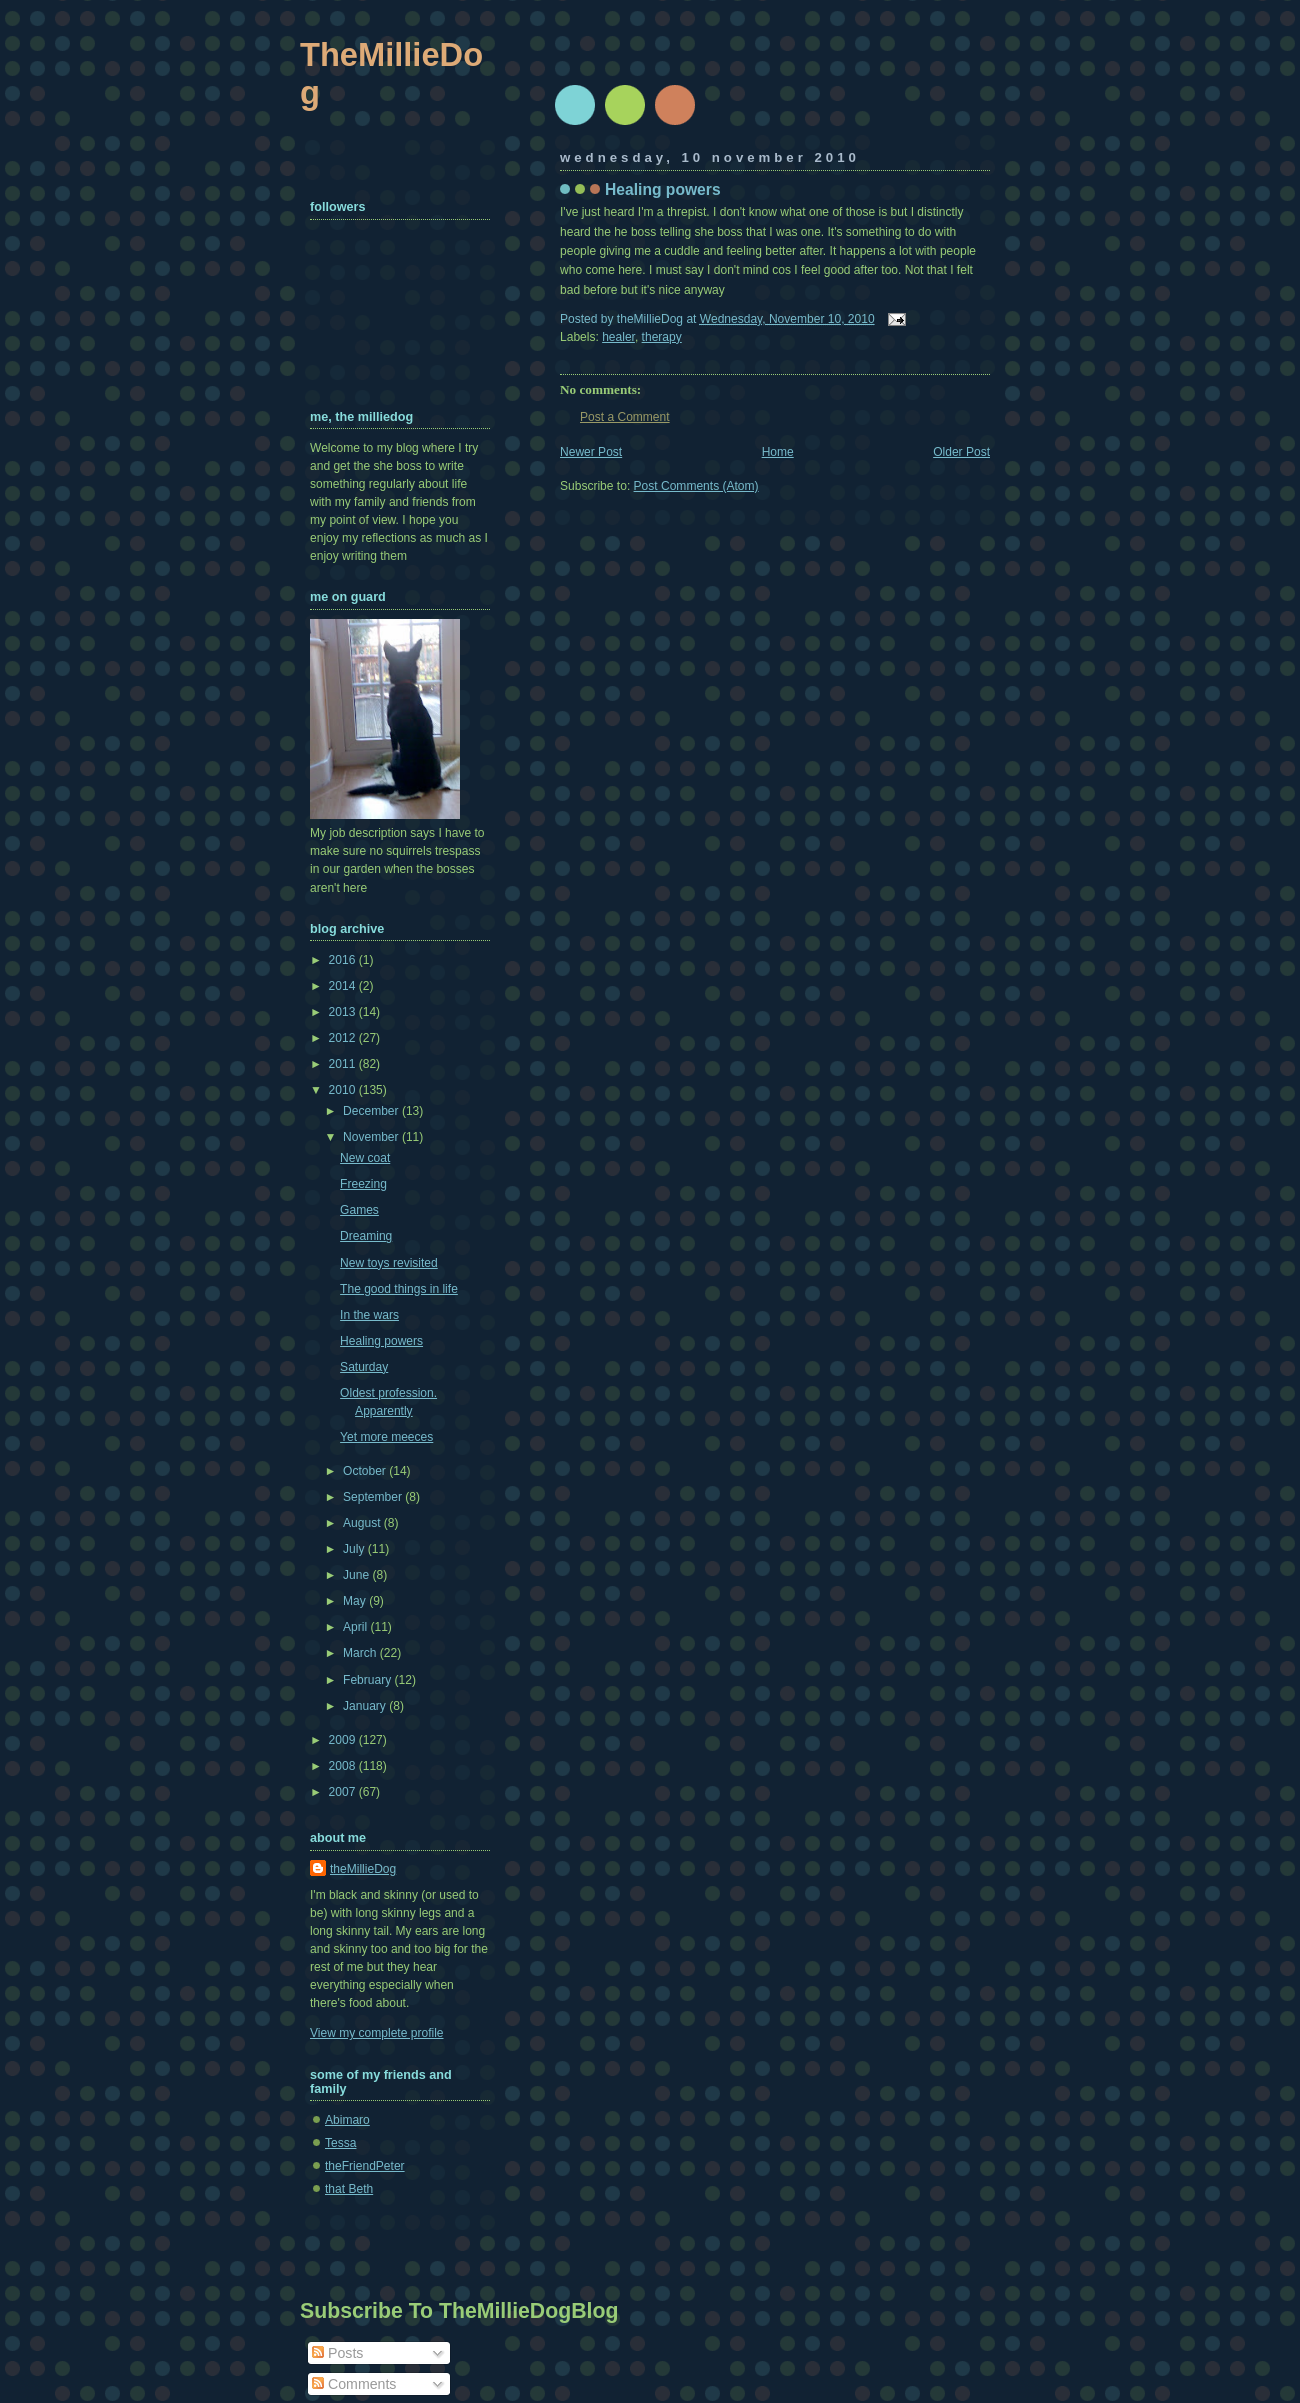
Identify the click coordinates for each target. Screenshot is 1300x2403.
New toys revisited (389, 1263)
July (355, 1549)
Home (778, 452)
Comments (354, 2384)
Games (359, 1210)
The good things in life (399, 1289)
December (372, 1111)
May (356, 1601)
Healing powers (663, 189)
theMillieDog (363, 1869)
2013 (344, 1012)
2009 (344, 1740)
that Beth (349, 2189)
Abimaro (347, 2120)
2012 (344, 1038)
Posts (337, 2353)
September (374, 1497)
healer (618, 337)
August (363, 1523)
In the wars (369, 1315)
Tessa (340, 2143)
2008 (344, 1766)
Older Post (961, 452)
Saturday (364, 1367)
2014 (344, 986)
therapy (662, 337)
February (369, 1680)
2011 (344, 1064)
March (361, 1653)
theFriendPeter (365, 2166)
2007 (344, 1792)
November (372, 1137)
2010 (344, 1090)
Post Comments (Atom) (696, 486)
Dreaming (366, 1236)
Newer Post (591, 452)
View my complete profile (377, 2033)
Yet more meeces (386, 1437)
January (366, 1706)
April (356, 1627)
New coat (365, 1158)
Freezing (363, 1184)
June (357, 1575)
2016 (344, 960)
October (366, 1471)
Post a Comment (625, 417)
